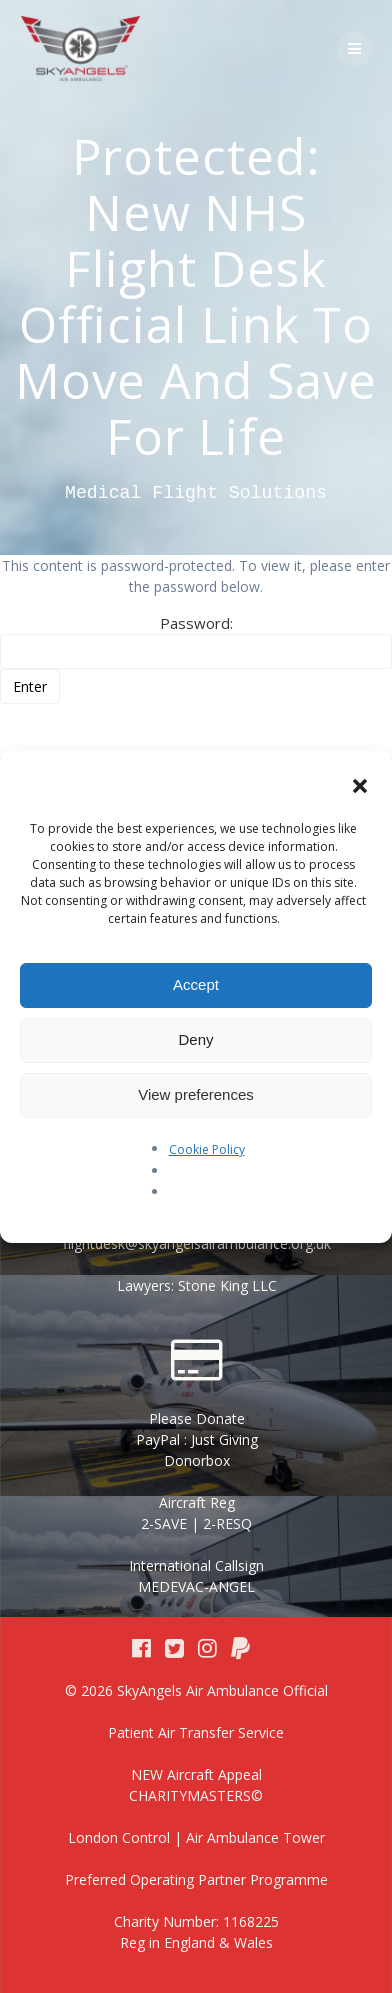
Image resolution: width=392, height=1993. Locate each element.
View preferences (196, 1094)
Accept (196, 984)
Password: (196, 641)
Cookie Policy (207, 1149)
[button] (360, 788)
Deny (195, 1039)
